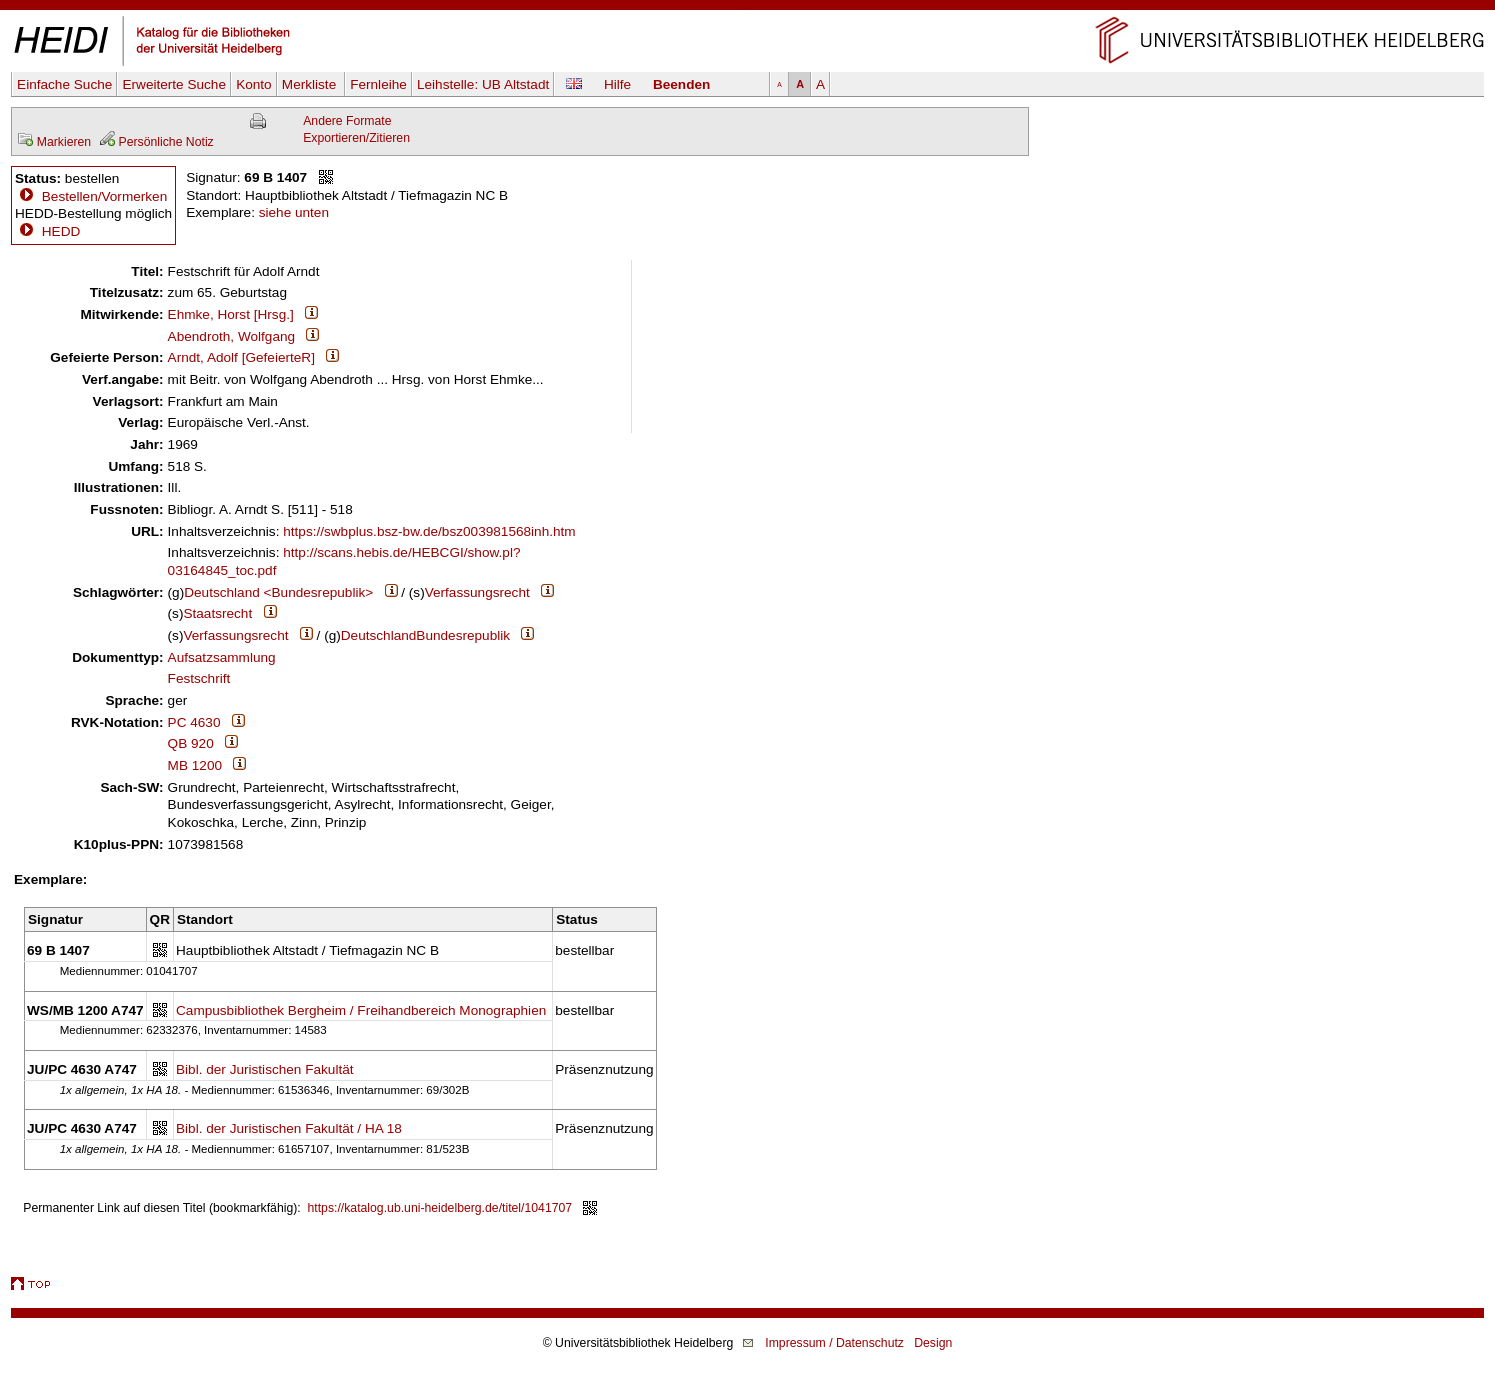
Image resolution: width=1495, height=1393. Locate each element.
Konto (254, 84)
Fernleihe (378, 84)
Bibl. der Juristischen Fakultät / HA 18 (289, 1128)
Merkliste (311, 84)
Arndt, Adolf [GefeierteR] (241, 357)
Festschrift (199, 678)
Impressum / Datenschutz (834, 1343)
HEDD (47, 231)
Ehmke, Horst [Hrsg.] (231, 314)
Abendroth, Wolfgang (231, 336)
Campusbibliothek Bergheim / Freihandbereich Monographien (361, 1010)
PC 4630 (194, 722)
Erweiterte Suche (174, 84)
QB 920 (191, 743)
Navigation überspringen (747, 8)
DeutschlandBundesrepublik (425, 635)
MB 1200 (195, 765)
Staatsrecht (217, 613)
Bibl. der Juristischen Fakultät (265, 1069)
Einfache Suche (64, 84)
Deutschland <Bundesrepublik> (278, 592)
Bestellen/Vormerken (104, 196)
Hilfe (617, 84)
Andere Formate (347, 121)
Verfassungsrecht (477, 592)
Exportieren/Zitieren (356, 138)
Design (933, 1343)
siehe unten (294, 212)
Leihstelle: (483, 84)
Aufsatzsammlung (222, 657)
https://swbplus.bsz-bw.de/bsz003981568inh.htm (429, 531)
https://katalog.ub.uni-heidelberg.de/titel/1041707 (440, 1208)
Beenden (681, 84)
